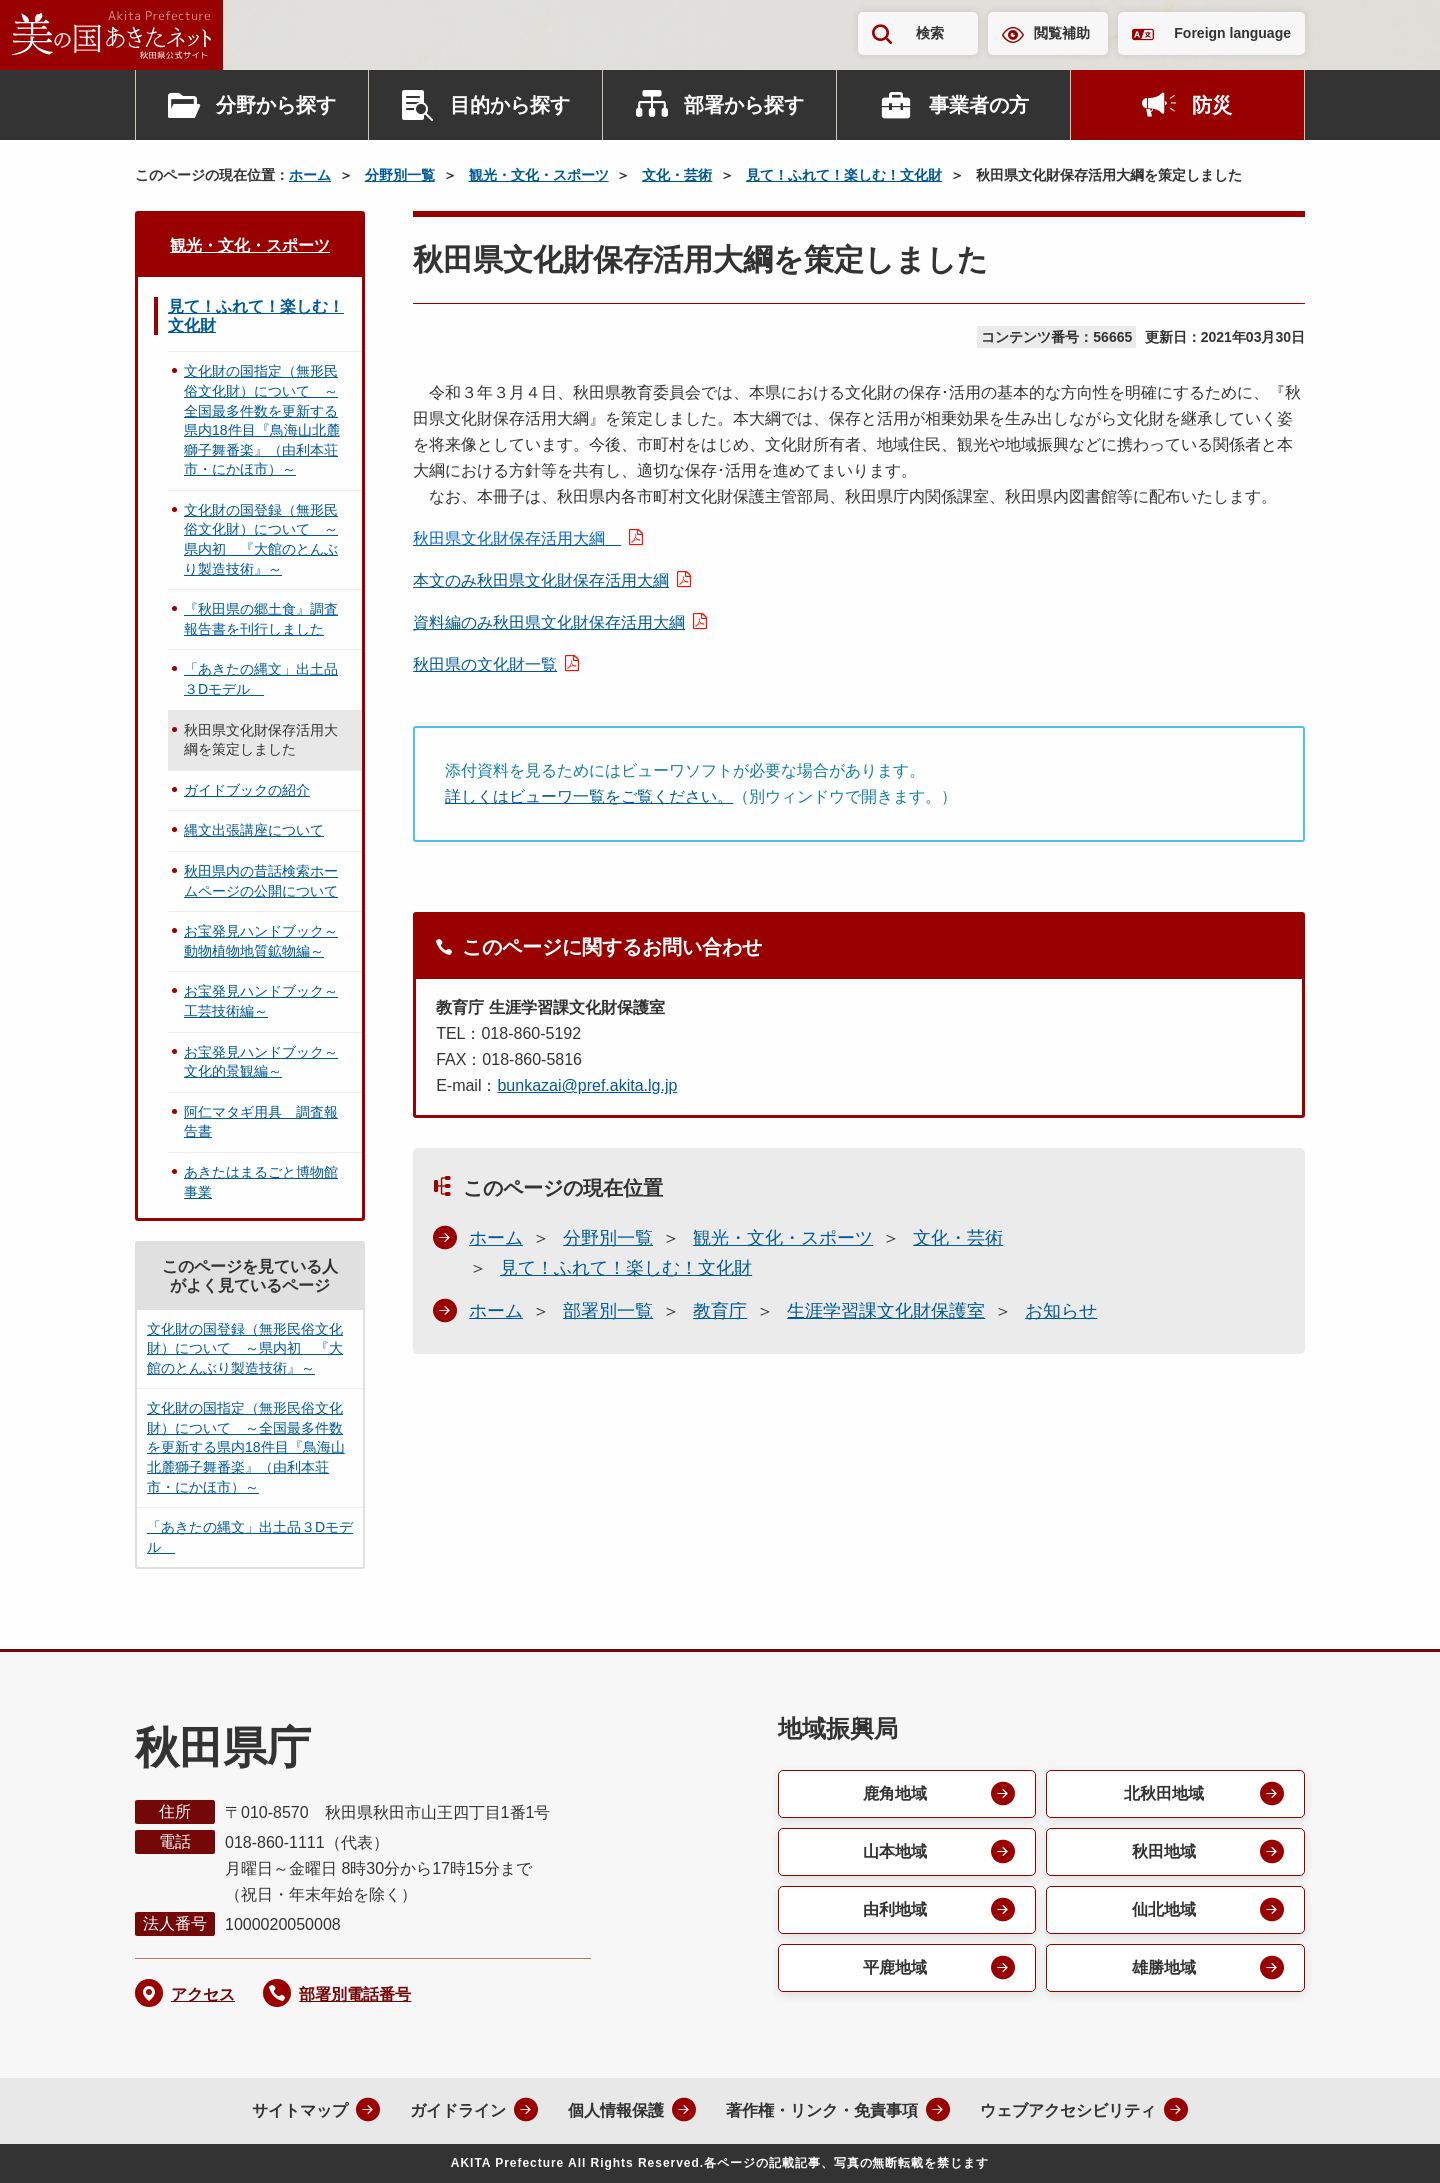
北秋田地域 (1164, 1793)
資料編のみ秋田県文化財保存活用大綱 (549, 622)
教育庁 (720, 1311)
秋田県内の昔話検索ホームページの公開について (261, 881)
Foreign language (1232, 33)
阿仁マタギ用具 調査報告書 (261, 1122)
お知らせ (1061, 1311)
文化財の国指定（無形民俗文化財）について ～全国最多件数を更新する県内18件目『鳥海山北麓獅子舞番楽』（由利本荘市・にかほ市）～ (262, 420)
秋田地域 (1164, 1851)
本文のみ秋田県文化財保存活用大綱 (541, 580)
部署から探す (744, 105)
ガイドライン (458, 2110)
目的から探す (510, 105)
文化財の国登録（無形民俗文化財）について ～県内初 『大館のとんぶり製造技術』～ (261, 539)
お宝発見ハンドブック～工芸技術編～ (261, 1001)
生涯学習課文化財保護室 (886, 1311)
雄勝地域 (1164, 1967)
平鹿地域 (895, 1967)
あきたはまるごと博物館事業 (261, 1182)
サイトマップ (300, 2110)
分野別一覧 (400, 175)
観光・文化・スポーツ (539, 175)
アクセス (203, 1994)
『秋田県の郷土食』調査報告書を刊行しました (261, 619)
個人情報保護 (616, 2110)
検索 (930, 33)
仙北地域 (1164, 1909)
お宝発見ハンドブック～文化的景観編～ (261, 1062)
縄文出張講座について (254, 830)
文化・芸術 (677, 175)
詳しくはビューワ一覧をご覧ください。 (589, 796)
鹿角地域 (895, 1793)
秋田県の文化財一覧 (485, 664)
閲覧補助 (1062, 33)
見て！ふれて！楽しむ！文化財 (844, 175)
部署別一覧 (608, 1311)
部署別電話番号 (355, 1994)
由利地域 (895, 1909)
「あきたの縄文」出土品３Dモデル (261, 679)
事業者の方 (979, 105)
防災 (1212, 105)
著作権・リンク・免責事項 (822, 2110)
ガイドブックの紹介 (247, 790)
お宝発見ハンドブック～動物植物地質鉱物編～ (261, 941)
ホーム (310, 175)
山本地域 (895, 1851)
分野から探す (276, 105)
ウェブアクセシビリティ (1068, 2110)
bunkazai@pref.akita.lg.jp (587, 1085)
